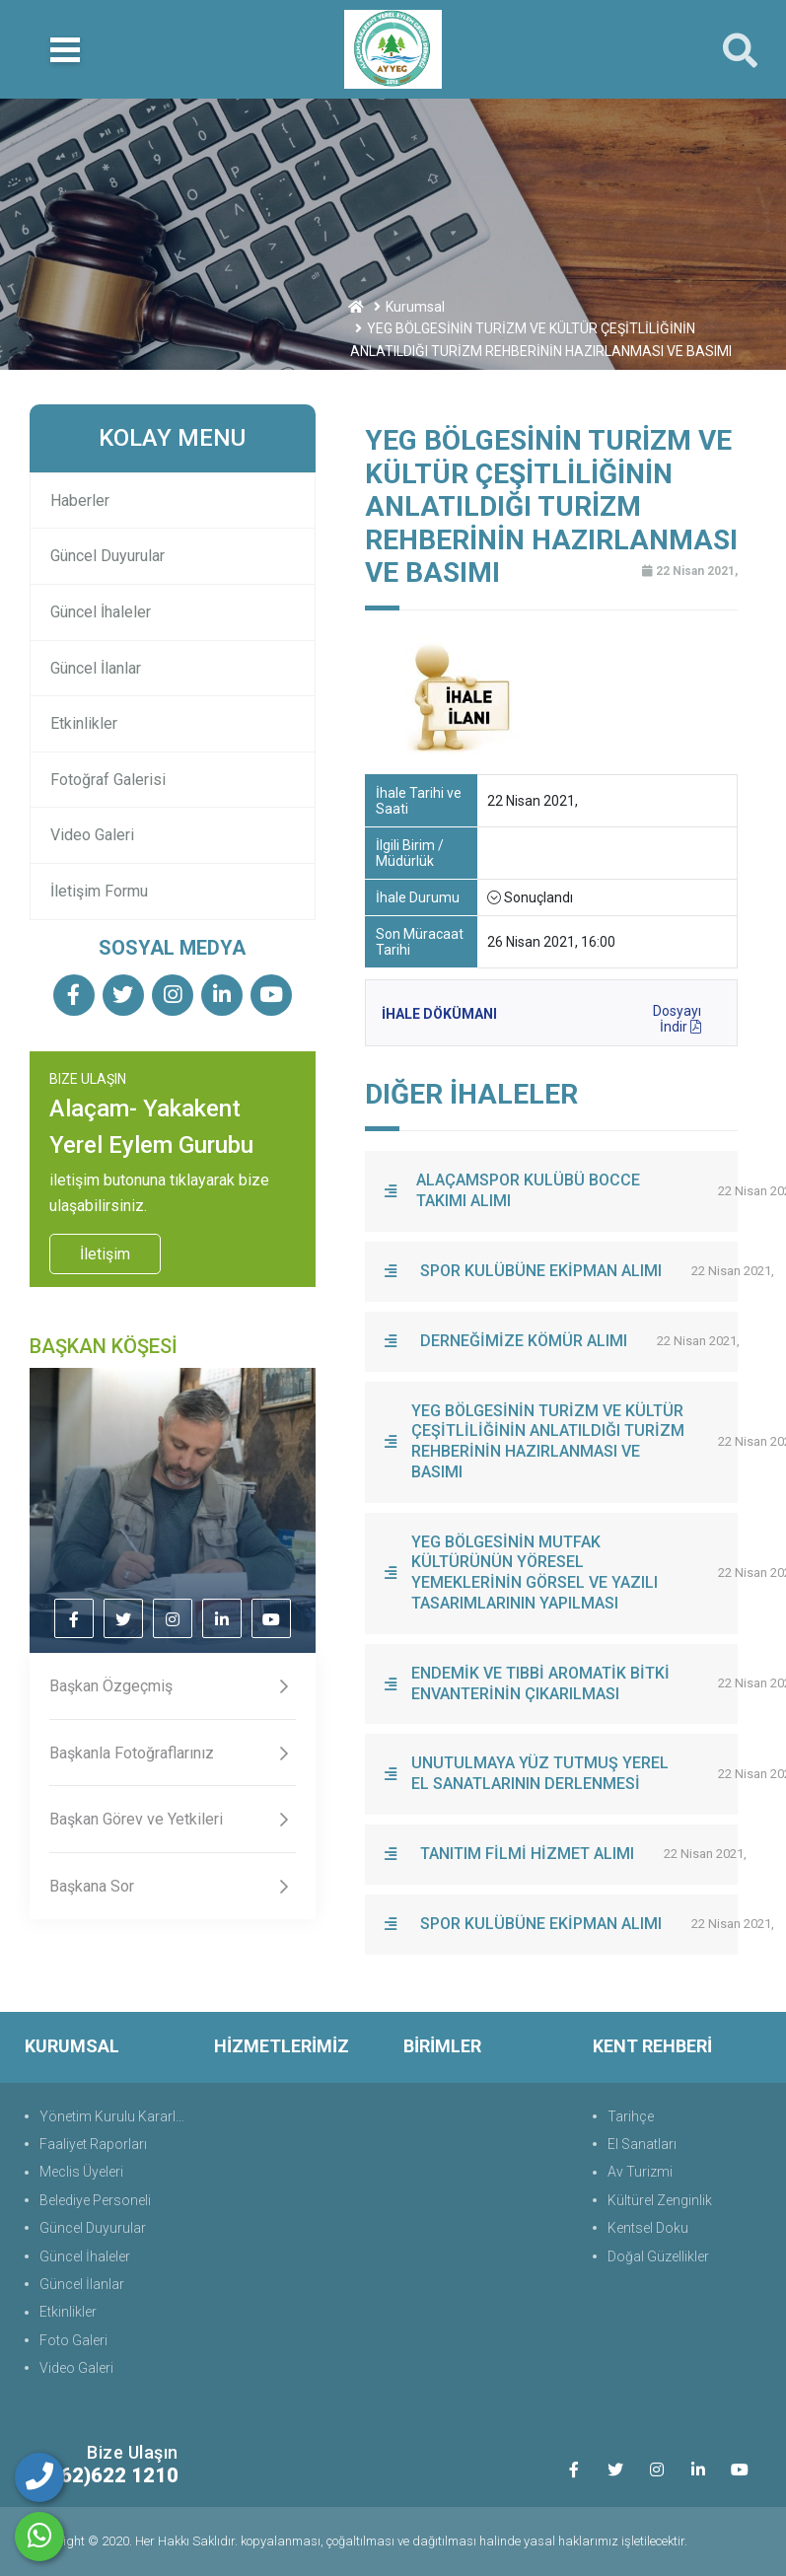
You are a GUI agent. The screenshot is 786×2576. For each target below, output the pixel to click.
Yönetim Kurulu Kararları (115, 2116)
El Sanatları (642, 2144)
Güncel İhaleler (100, 612)
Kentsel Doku (647, 2228)
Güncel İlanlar (95, 668)
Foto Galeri (73, 2340)
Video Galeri (92, 834)
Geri (725, 390)
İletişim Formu (99, 891)
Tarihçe (630, 2116)
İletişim (105, 1254)
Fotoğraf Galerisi (108, 779)
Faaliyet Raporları (93, 2144)
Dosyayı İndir (677, 1016)
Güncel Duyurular (107, 555)
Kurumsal (415, 307)
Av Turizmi (640, 2172)
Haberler (79, 500)
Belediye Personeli (95, 2200)
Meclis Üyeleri (81, 2172)
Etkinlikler (83, 723)
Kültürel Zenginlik (659, 2200)
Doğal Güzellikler (658, 2256)
